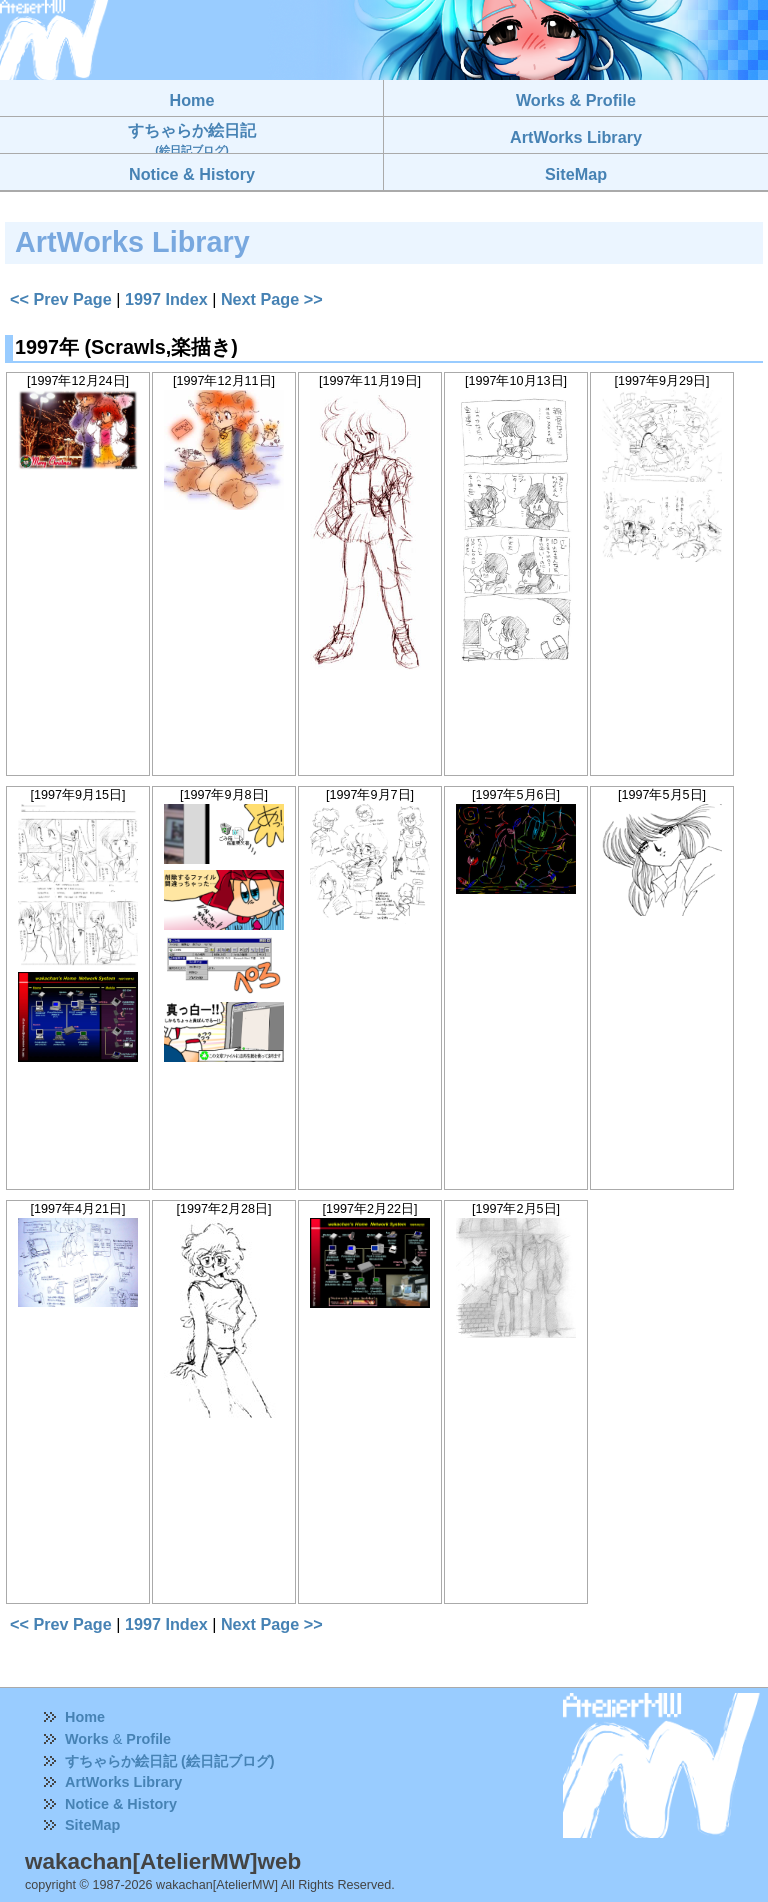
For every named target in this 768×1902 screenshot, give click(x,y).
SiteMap (92, 1825)
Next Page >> (272, 299)
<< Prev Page (61, 299)
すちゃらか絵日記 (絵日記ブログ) (170, 1761)
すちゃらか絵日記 (192, 138)
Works (87, 1739)
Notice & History (121, 1804)
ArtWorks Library (123, 1782)
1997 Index (166, 299)
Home (85, 1717)
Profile (148, 1739)
